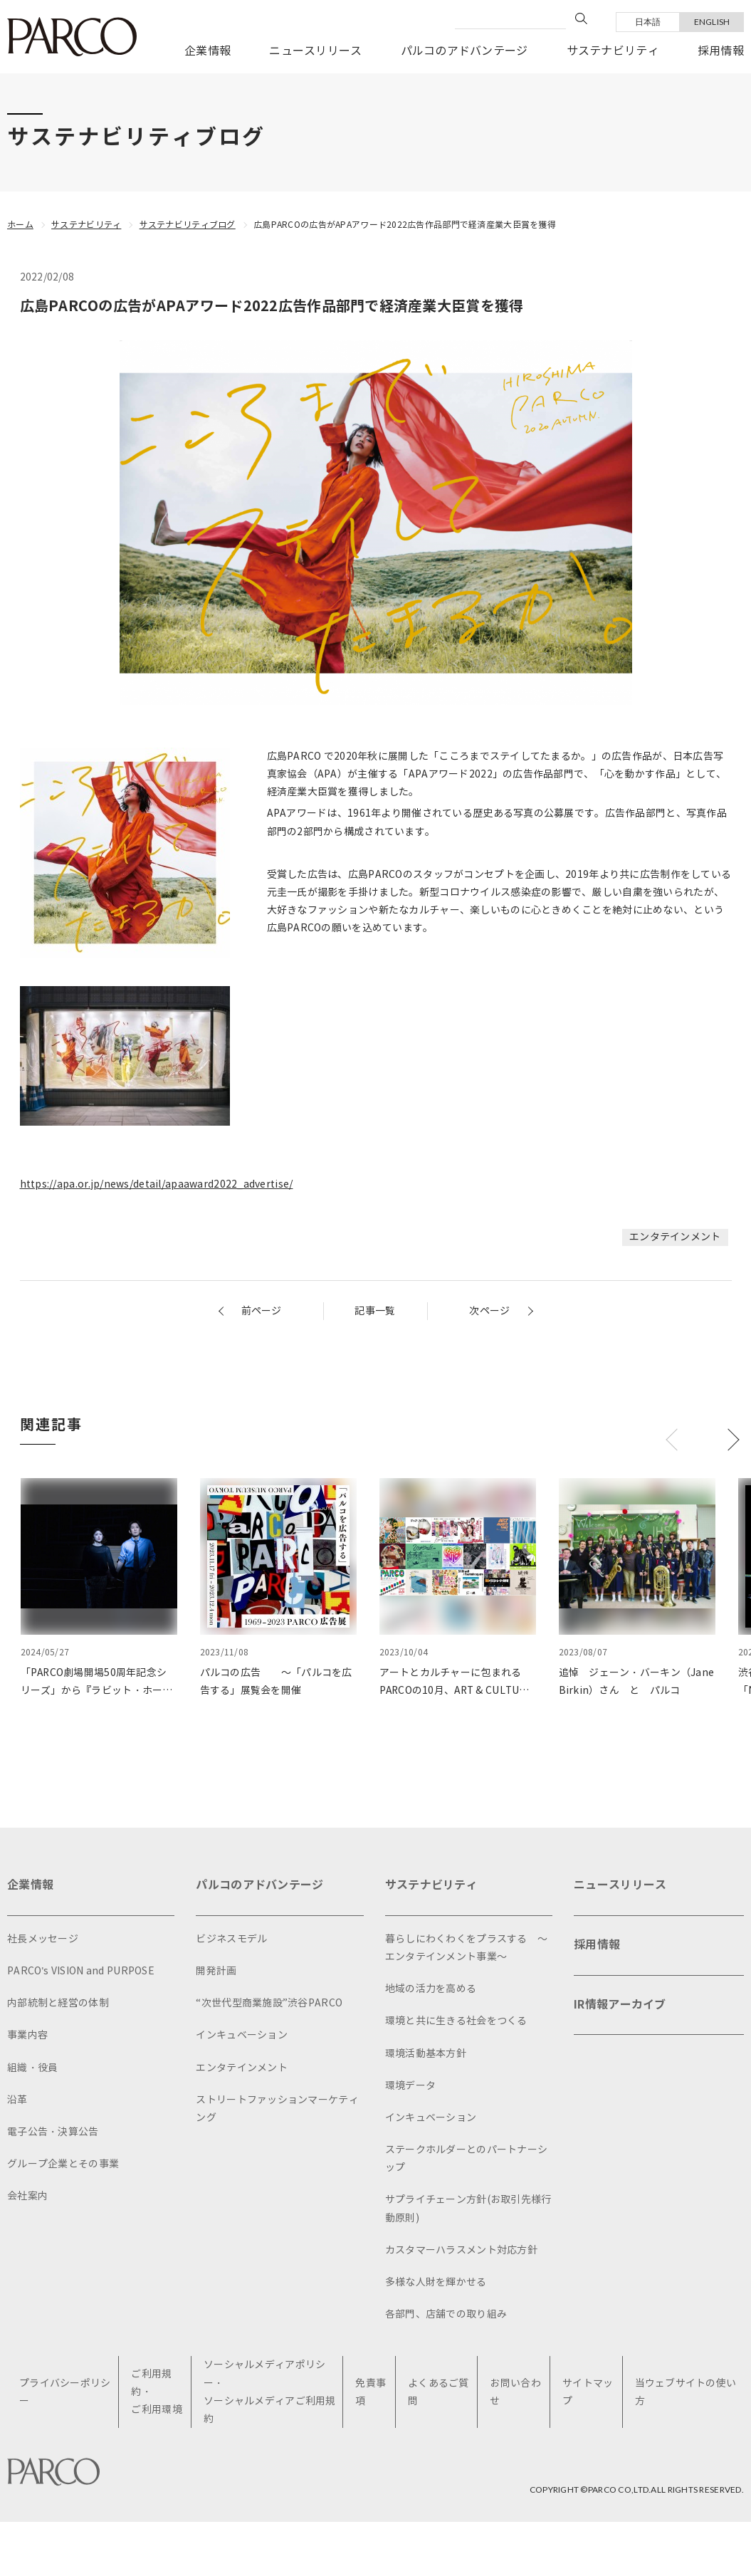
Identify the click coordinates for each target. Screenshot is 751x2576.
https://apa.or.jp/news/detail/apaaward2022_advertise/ (156, 1184)
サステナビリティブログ (188, 224)
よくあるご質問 (438, 2392)
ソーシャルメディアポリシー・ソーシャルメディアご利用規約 (270, 2393)
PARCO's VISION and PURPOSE (80, 1971)
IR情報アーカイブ (620, 2004)
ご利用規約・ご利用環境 (156, 2392)
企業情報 (207, 51)
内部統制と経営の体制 (58, 2003)
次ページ (489, 1311)
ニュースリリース (315, 51)
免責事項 (370, 2392)
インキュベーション (242, 2035)
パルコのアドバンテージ (464, 51)
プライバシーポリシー (65, 2392)
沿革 (17, 2100)
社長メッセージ (42, 1939)
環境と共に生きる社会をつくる (456, 2021)
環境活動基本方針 (425, 2054)
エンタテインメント (675, 1237)
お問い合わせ (515, 2392)
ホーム (20, 224)
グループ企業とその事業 (63, 2164)
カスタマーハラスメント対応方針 (461, 2250)
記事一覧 (375, 1311)
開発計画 (216, 1971)
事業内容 (27, 2035)
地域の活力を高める (431, 1989)
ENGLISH (712, 21)
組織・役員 (32, 2068)
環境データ (410, 2086)
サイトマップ (587, 2392)
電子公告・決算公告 (53, 2132)
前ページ (261, 1311)
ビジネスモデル (231, 1939)
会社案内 (27, 2196)
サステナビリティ (613, 51)
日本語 (648, 21)
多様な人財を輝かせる (436, 2282)
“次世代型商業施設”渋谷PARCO (269, 2003)
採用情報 (721, 51)
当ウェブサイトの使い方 (686, 2392)
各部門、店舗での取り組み (446, 2314)
